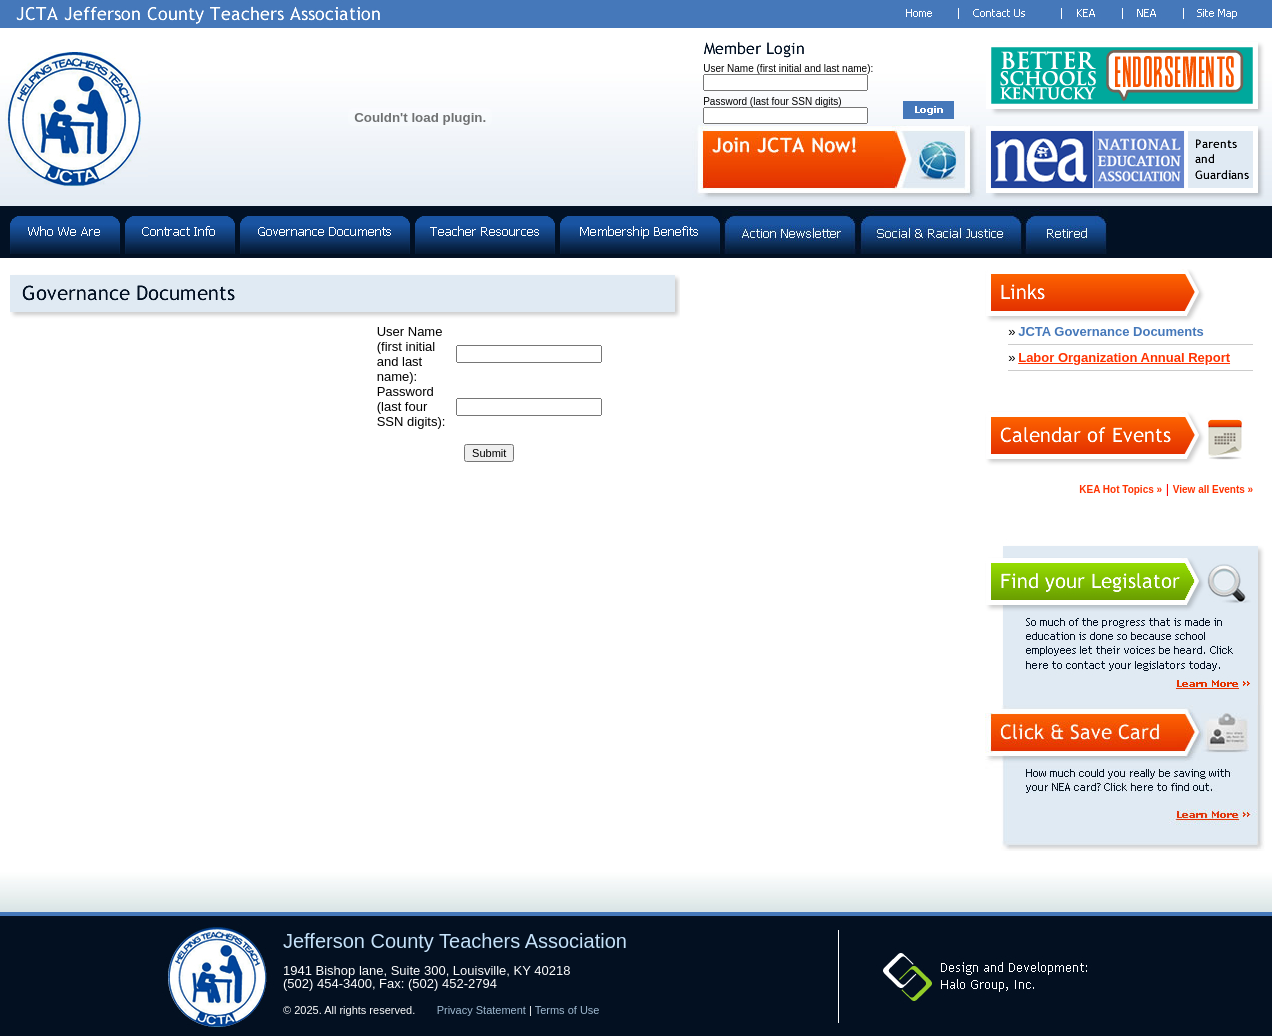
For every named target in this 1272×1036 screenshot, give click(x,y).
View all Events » (1213, 489)
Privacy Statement (481, 1010)
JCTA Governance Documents (1111, 331)
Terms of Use (567, 1010)
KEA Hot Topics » (1120, 489)
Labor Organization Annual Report (1124, 357)
